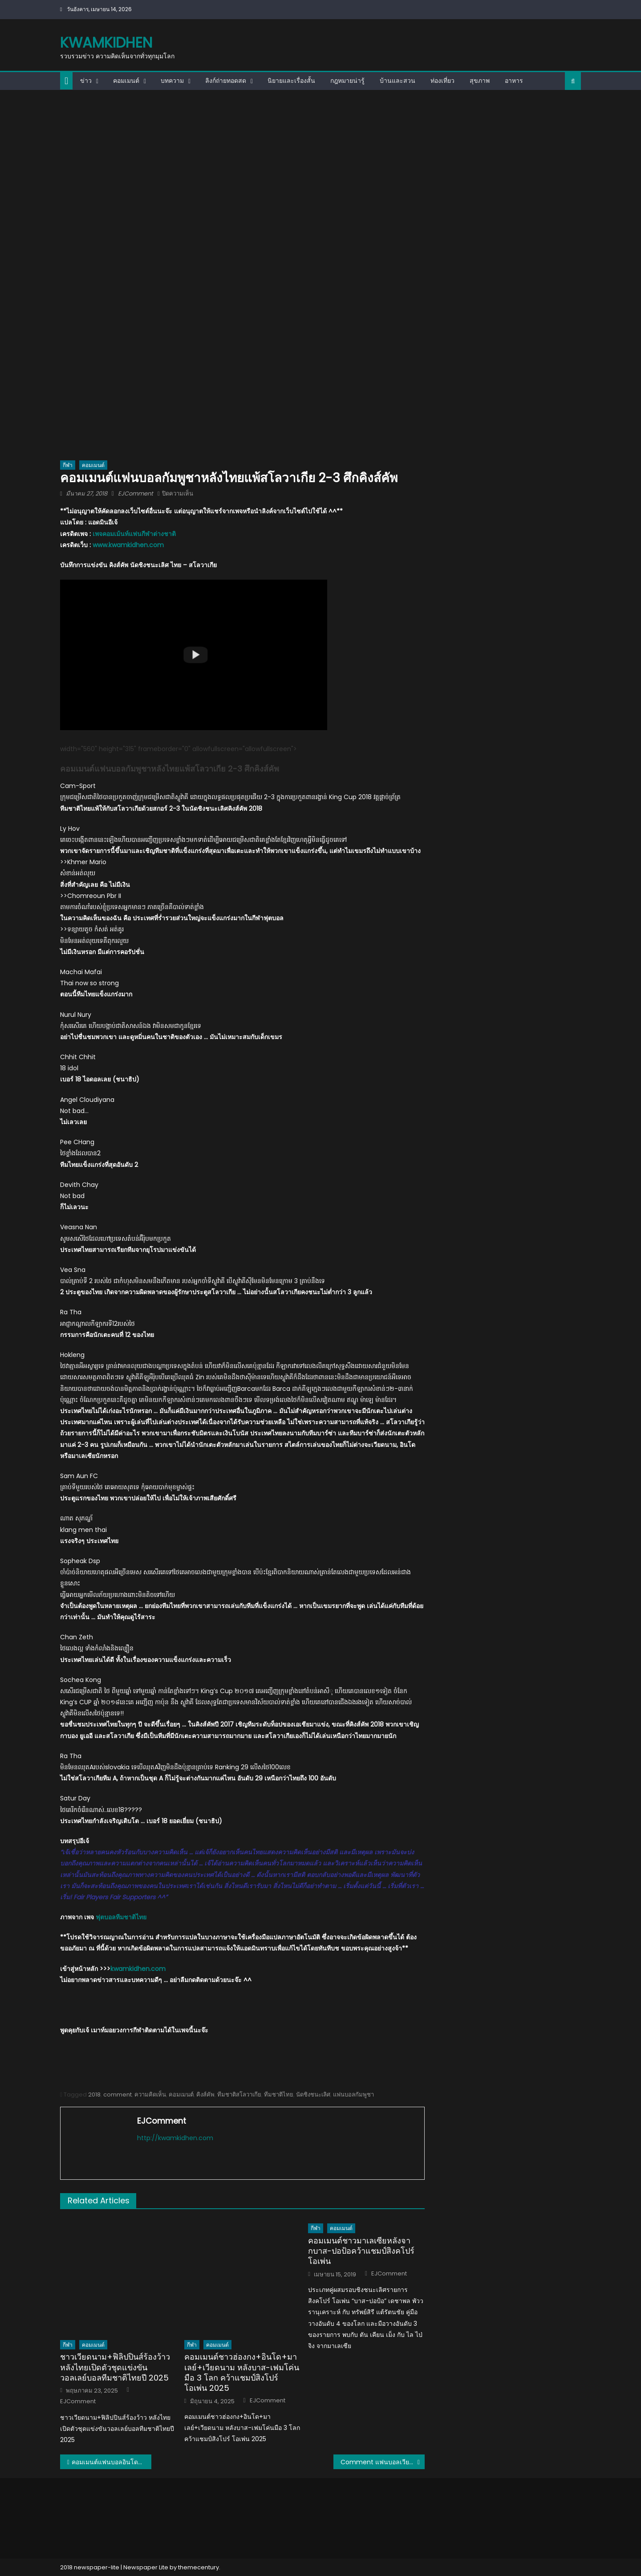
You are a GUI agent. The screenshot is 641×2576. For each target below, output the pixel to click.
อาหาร (514, 80)
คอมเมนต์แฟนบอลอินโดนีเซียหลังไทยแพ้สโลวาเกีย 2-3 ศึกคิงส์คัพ (111, 2462)
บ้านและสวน (397, 80)
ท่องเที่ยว (442, 80)
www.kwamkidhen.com (128, 544)
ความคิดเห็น (150, 2094)
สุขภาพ (480, 80)
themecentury (198, 2567)
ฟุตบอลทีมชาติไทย (121, 1917)
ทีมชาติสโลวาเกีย (239, 2094)
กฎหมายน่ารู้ (347, 80)
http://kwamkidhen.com (175, 2137)
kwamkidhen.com (138, 1968)
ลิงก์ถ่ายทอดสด (225, 80)
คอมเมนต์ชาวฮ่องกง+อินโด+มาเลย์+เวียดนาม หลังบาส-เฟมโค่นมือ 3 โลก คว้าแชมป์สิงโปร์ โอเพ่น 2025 (241, 2372)
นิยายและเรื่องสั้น (291, 80)
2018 (94, 2094)
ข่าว (86, 80)
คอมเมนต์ (126, 80)
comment (117, 2094)
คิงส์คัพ (205, 2094)
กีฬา (68, 465)
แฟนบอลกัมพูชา (353, 2094)
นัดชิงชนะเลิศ (313, 2094)
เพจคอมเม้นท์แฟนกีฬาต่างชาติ (134, 533)
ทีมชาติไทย (278, 2094)
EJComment (135, 493)
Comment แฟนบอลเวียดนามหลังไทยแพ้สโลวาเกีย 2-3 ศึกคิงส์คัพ (383, 2462)
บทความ (172, 80)
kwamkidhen (106, 43)
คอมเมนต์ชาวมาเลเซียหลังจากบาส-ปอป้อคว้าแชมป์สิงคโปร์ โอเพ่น (361, 2251)
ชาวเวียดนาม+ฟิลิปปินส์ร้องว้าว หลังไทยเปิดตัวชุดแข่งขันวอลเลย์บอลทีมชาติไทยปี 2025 (115, 2367)
